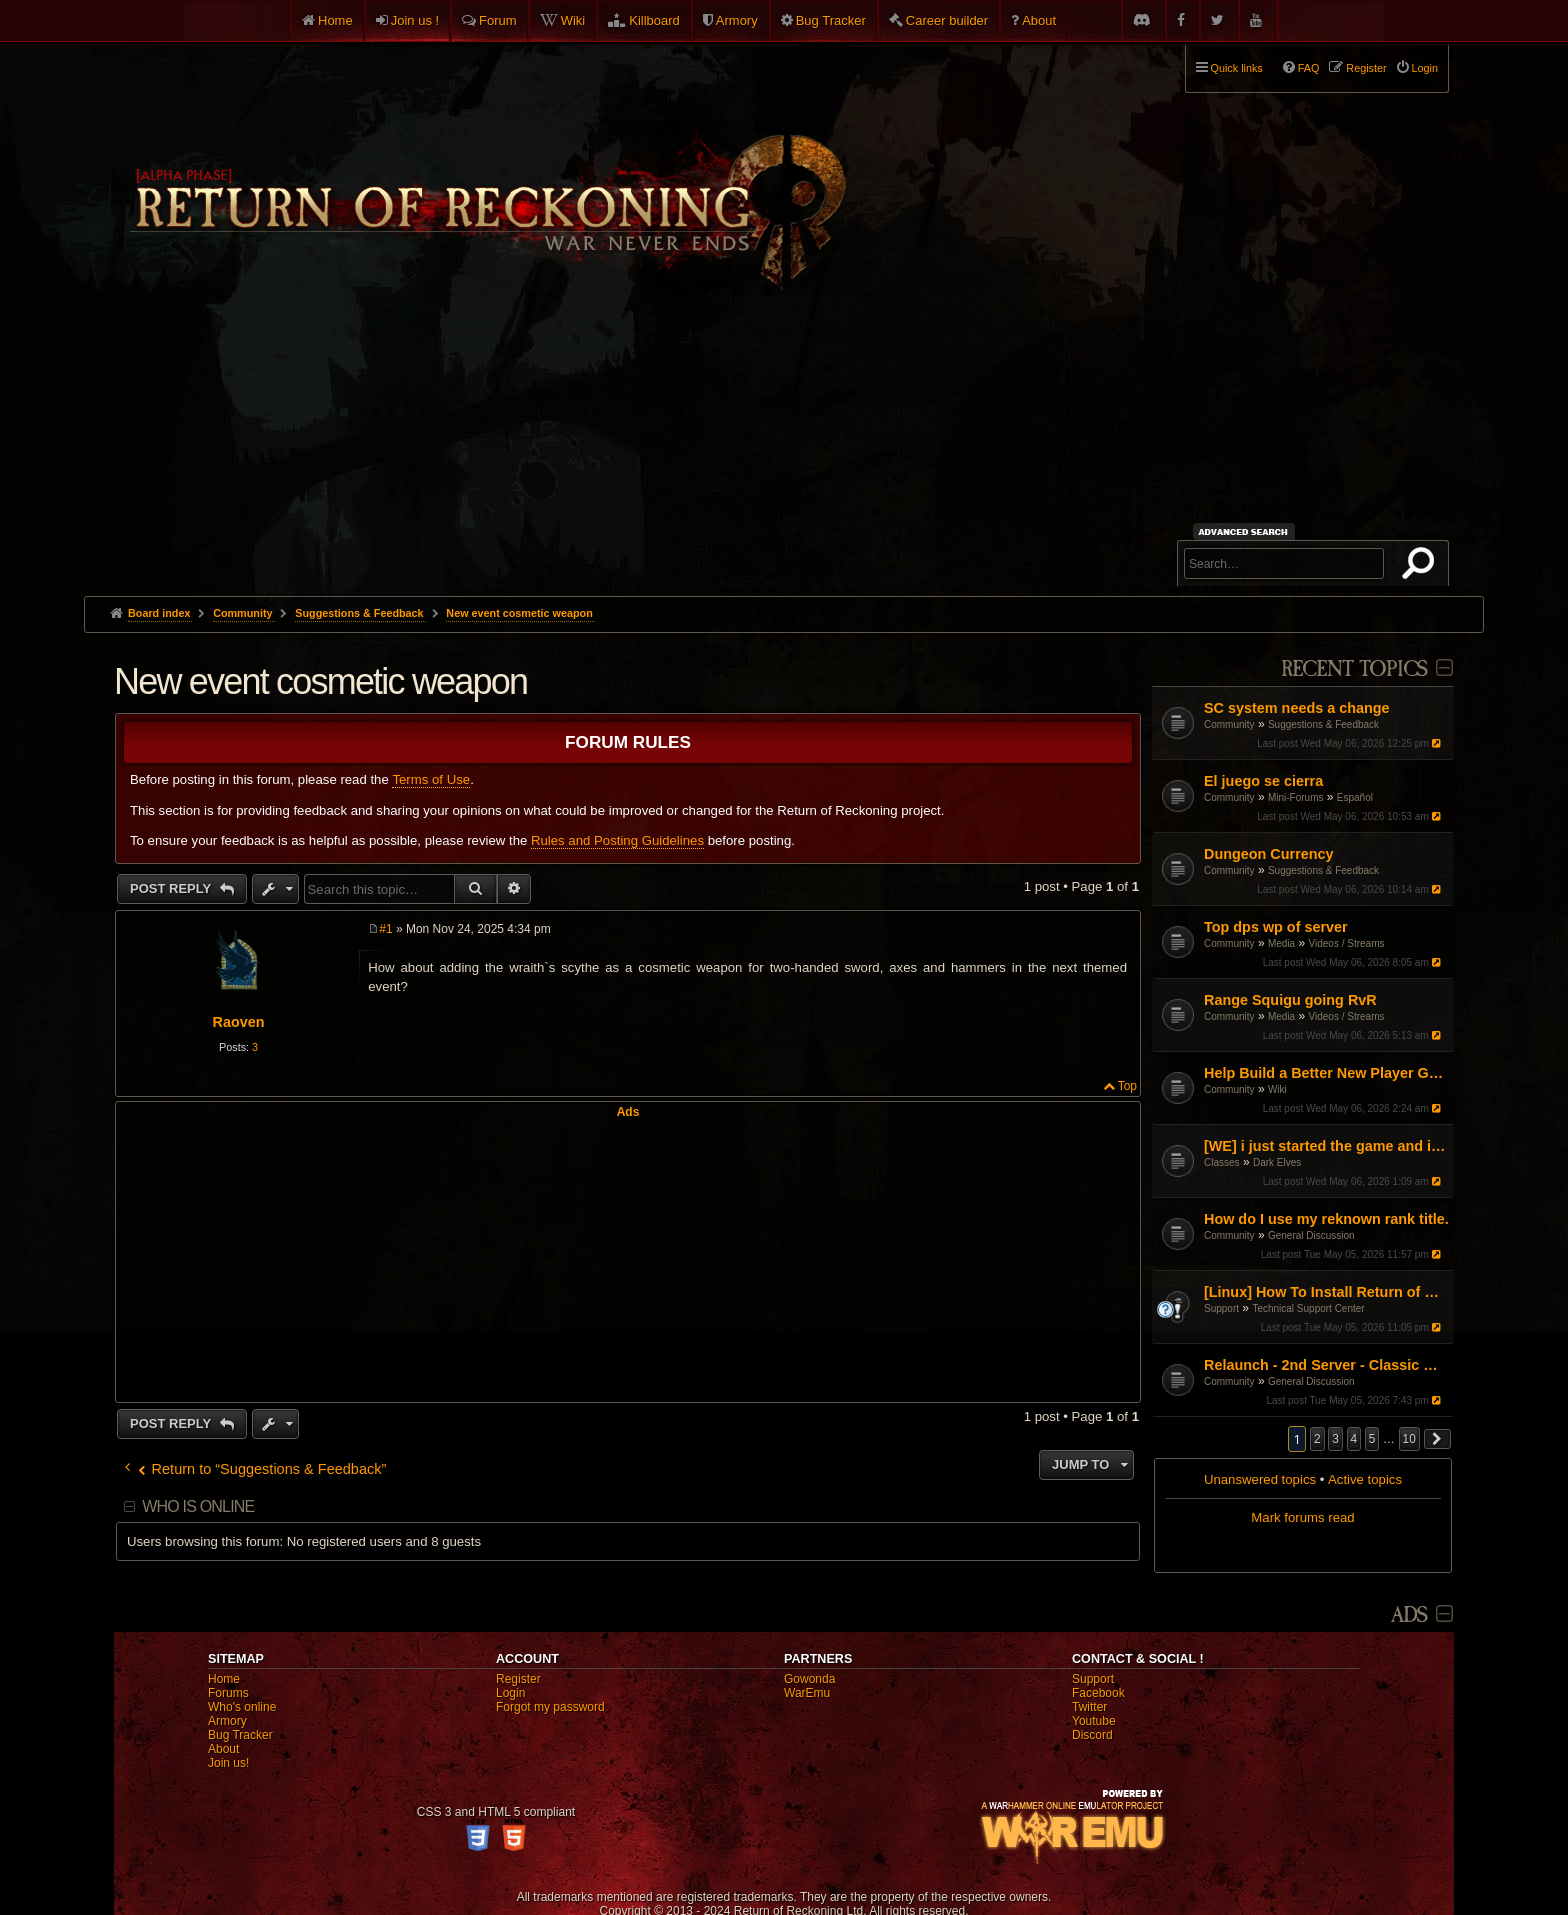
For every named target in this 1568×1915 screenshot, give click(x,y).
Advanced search (1246, 531)
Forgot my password (550, 1707)
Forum (498, 20)
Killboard (654, 20)
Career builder (947, 20)
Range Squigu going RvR (1290, 1000)
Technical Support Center (1308, 1308)
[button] (1438, 1439)
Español (1355, 797)
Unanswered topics (1260, 1479)
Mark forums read (1302, 1517)
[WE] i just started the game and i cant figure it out (1326, 1146)
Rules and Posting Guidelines (617, 840)
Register (518, 1679)
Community (1229, 724)
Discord (1092, 1735)
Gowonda (809, 1679)
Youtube (1094, 1721)
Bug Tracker (831, 20)
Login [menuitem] (1425, 68)
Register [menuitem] (1366, 68)
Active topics (1365, 1479)
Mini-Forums (1296, 797)
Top (1127, 1086)
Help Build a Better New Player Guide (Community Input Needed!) (1326, 1073)
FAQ (1309, 68)
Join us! (228, 1763)
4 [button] (1354, 1439)
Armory (737, 20)
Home (335, 20)
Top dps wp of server (1276, 927)
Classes (1222, 1162)
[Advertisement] (784, 446)
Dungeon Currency (1269, 854)
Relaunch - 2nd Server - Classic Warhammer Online (1326, 1365)
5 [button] (1372, 1439)
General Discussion (1311, 1235)
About (1039, 20)
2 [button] (1317, 1439)
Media (1281, 943)
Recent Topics (1354, 669)
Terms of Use (431, 779)
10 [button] (1409, 1439)
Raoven (239, 1022)
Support (1221, 1308)
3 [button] (1335, 1439)
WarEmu (807, 1693)
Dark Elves (1277, 1162)
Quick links (1237, 68)
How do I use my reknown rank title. (1326, 1219)
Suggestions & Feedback (1323, 724)
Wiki (573, 20)
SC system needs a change (1297, 708)
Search (1422, 567)
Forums (228, 1693)
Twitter (1089, 1707)
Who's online (242, 1707)
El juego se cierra (1263, 781)
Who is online (198, 1506)
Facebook (1098, 1693)
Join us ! (415, 20)
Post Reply (172, 888)
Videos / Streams (1347, 943)
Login (510, 1693)
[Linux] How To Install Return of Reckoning (1326, 1292)
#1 (385, 929)
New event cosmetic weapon (519, 613)
